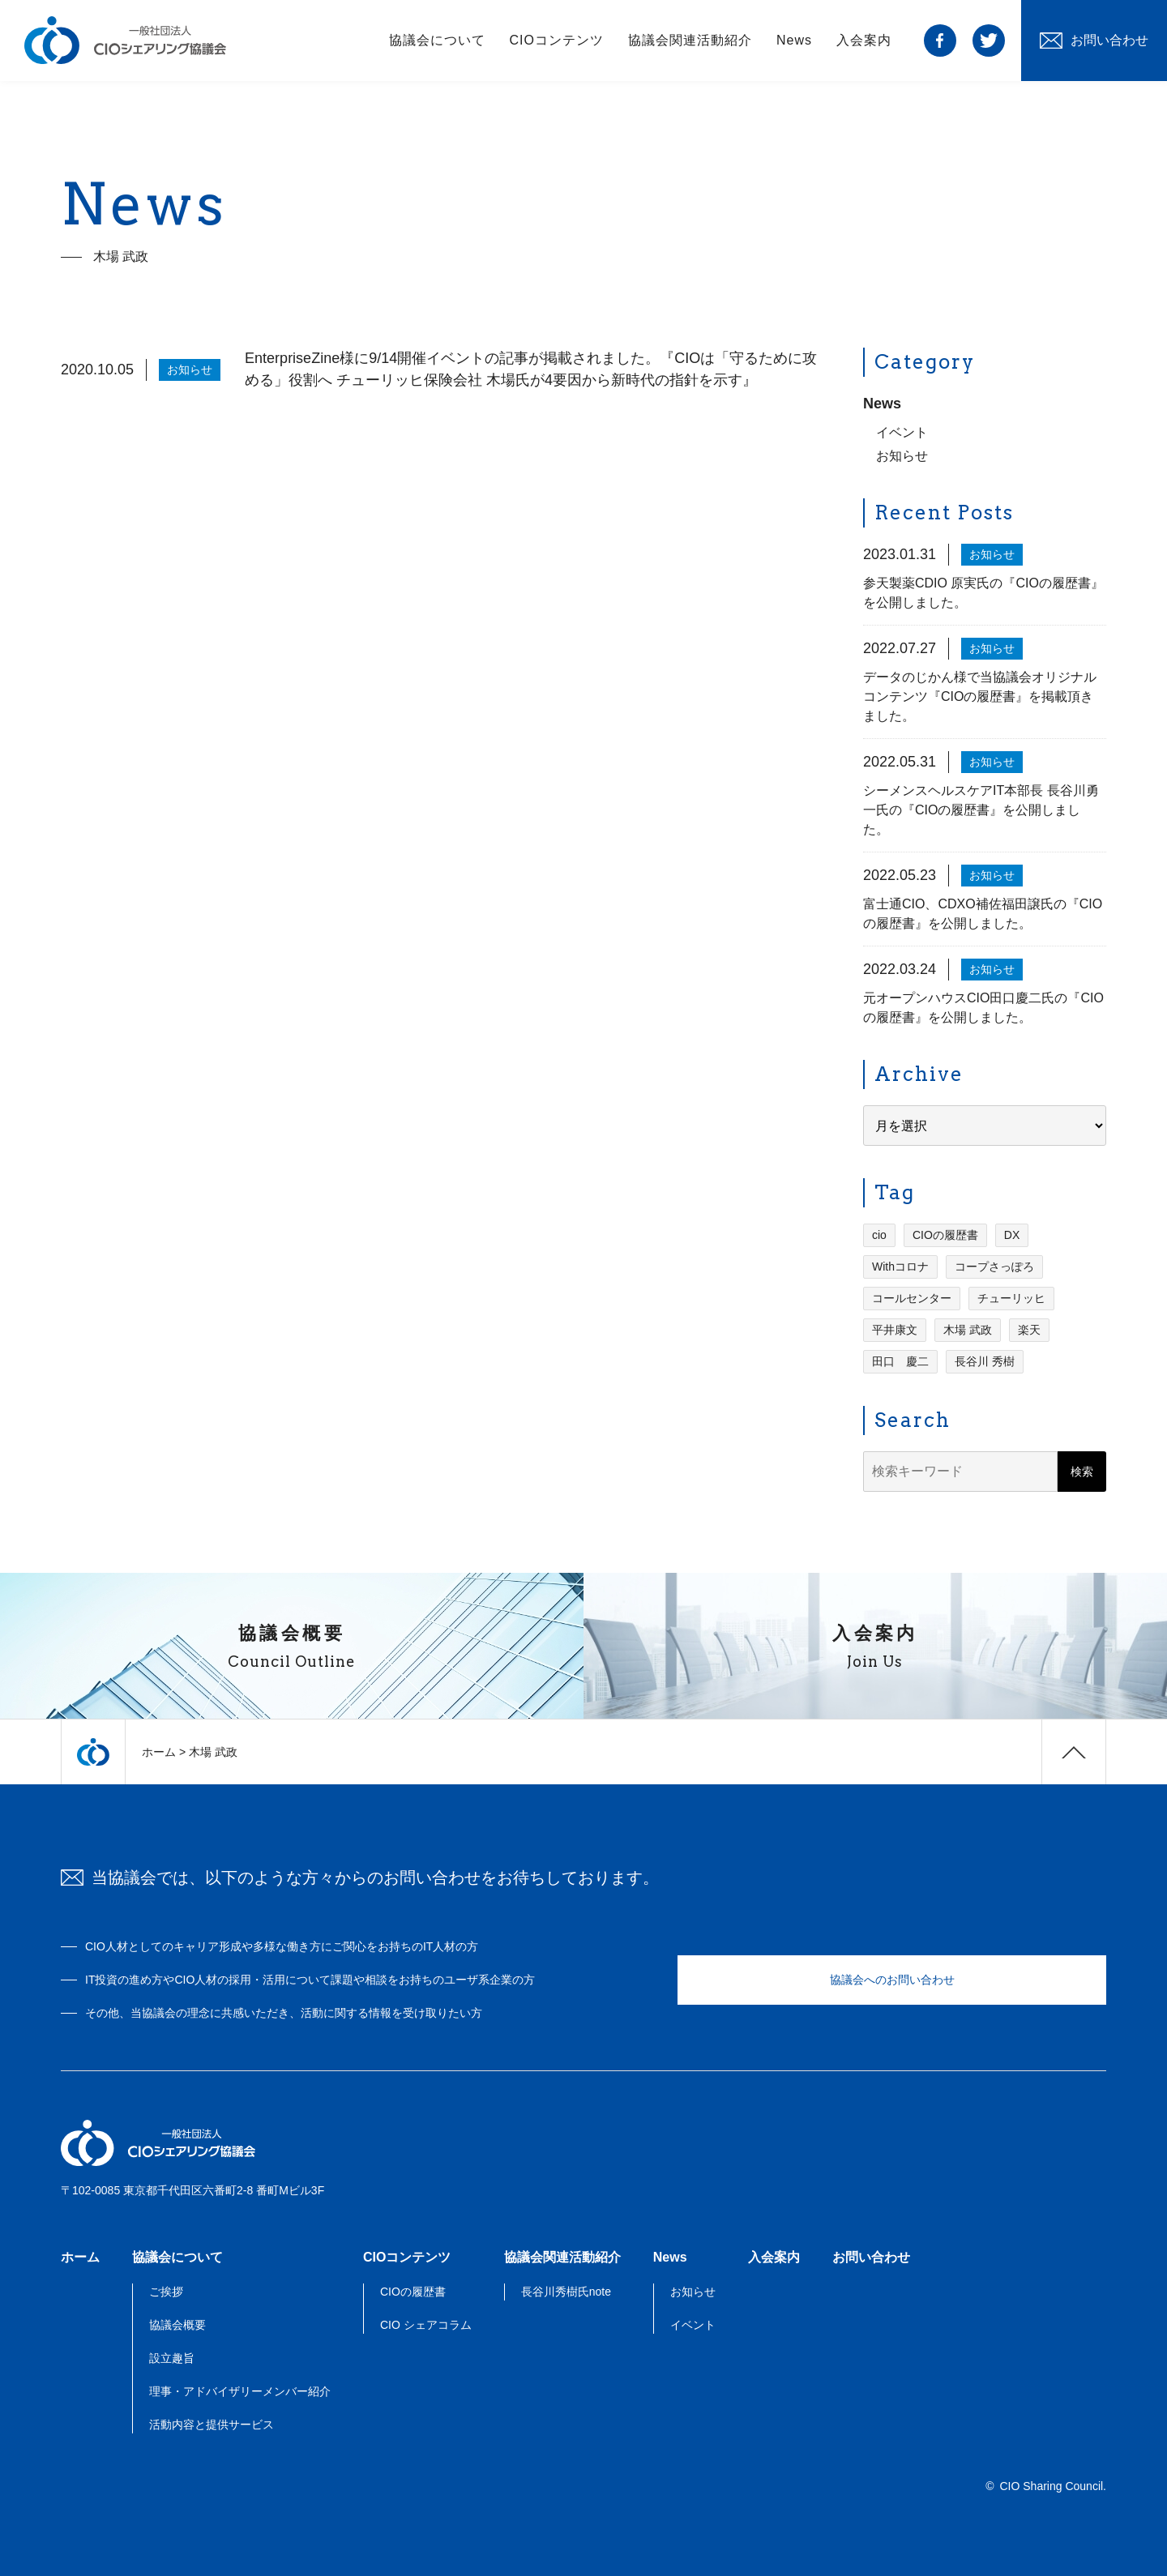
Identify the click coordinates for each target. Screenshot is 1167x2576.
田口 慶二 (900, 1362)
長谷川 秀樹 (985, 1362)
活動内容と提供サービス (211, 2424)
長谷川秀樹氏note (566, 2291)
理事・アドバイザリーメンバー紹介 (240, 2391)
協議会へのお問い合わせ (892, 1979)
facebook (940, 40)
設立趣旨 (171, 2358)
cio (879, 1236)
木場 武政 (967, 1331)
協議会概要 (177, 2324)
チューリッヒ (1011, 1299)
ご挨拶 (166, 2291)
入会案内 (863, 40)
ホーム (159, 1751)
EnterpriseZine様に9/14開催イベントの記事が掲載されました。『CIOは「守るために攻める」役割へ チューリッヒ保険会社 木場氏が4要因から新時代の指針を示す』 (531, 371)
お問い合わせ (871, 2257)
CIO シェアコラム (426, 2324)
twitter (988, 40)
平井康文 (894, 1331)
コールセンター (911, 1299)
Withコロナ (900, 1268)
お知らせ (902, 457)
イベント (902, 434)
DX (1012, 1236)
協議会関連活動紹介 (690, 40)
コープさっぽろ (994, 1268)
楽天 (1029, 1331)
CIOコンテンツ (557, 40)
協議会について (437, 40)
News (794, 40)
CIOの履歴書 (945, 1236)
